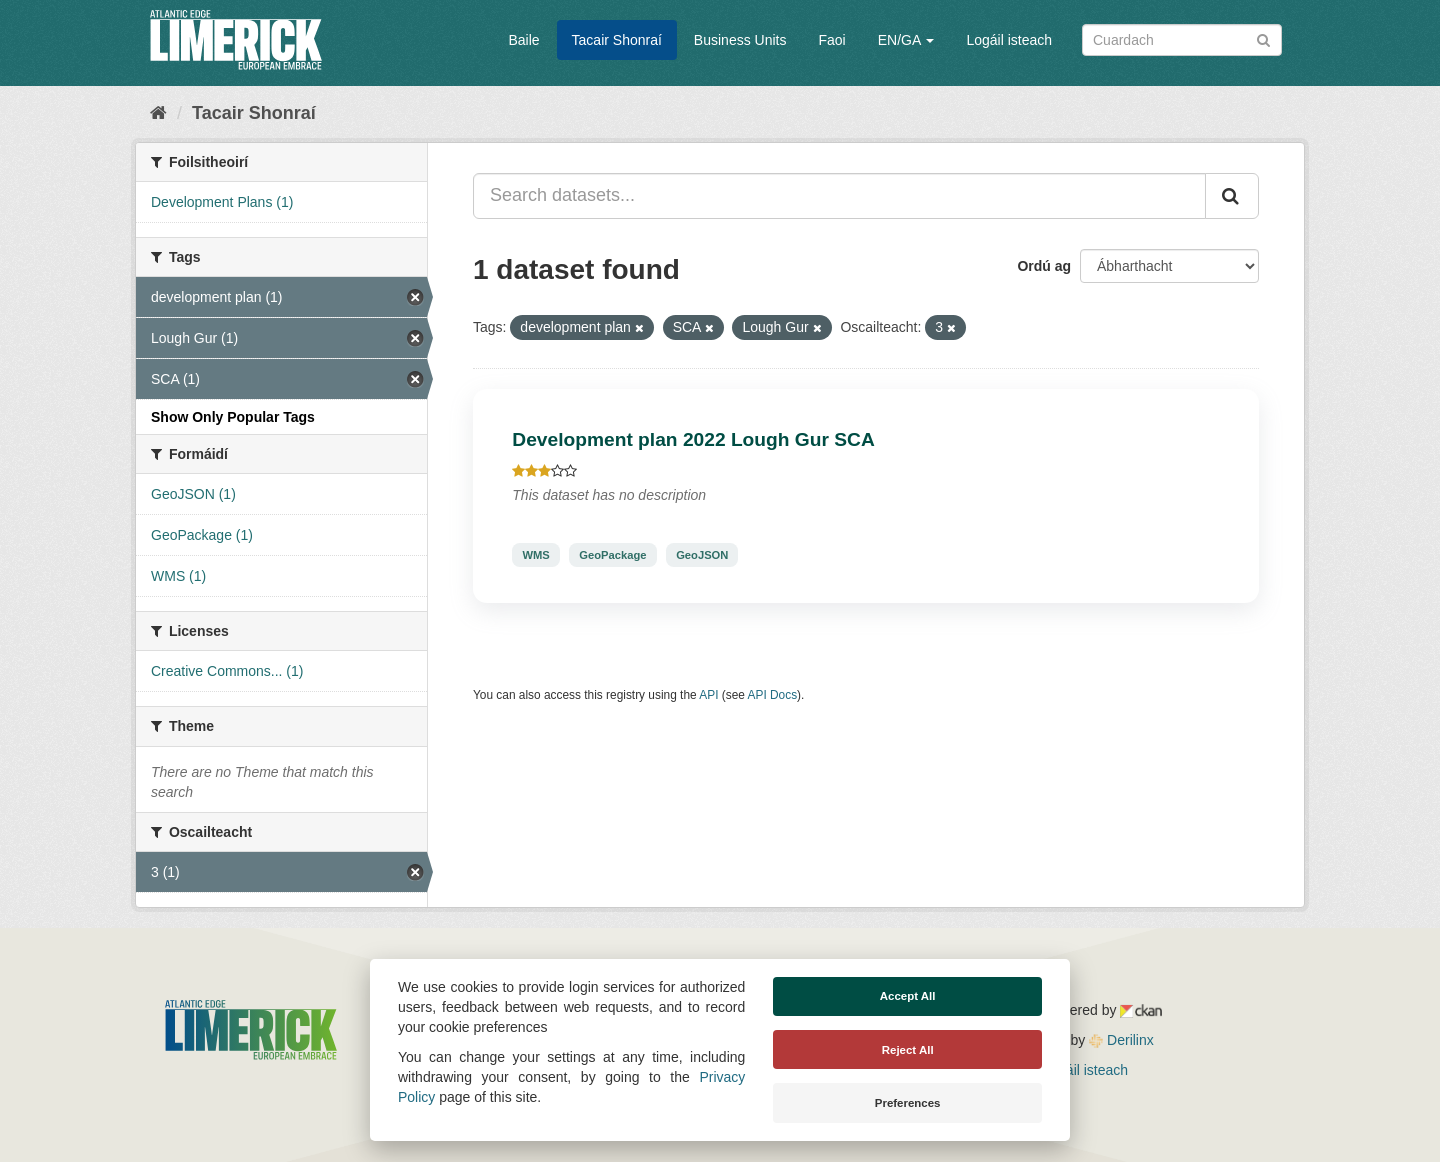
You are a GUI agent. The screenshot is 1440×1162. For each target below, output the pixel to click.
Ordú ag (1044, 266)
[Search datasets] (1182, 40)
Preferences (908, 1103)
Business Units (740, 40)
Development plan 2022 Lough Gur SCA (693, 439)
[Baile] (158, 113)
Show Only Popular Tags (233, 417)
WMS (535, 555)
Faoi (831, 40)
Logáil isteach (1009, 40)
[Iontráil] (1263, 38)
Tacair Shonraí (617, 40)
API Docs (773, 695)
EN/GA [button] (906, 40)
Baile (523, 40)
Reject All (908, 1050)
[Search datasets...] (839, 196)
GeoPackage (612, 555)
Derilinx (1121, 1040)
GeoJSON (702, 555)
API (708, 695)
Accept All (908, 996)
